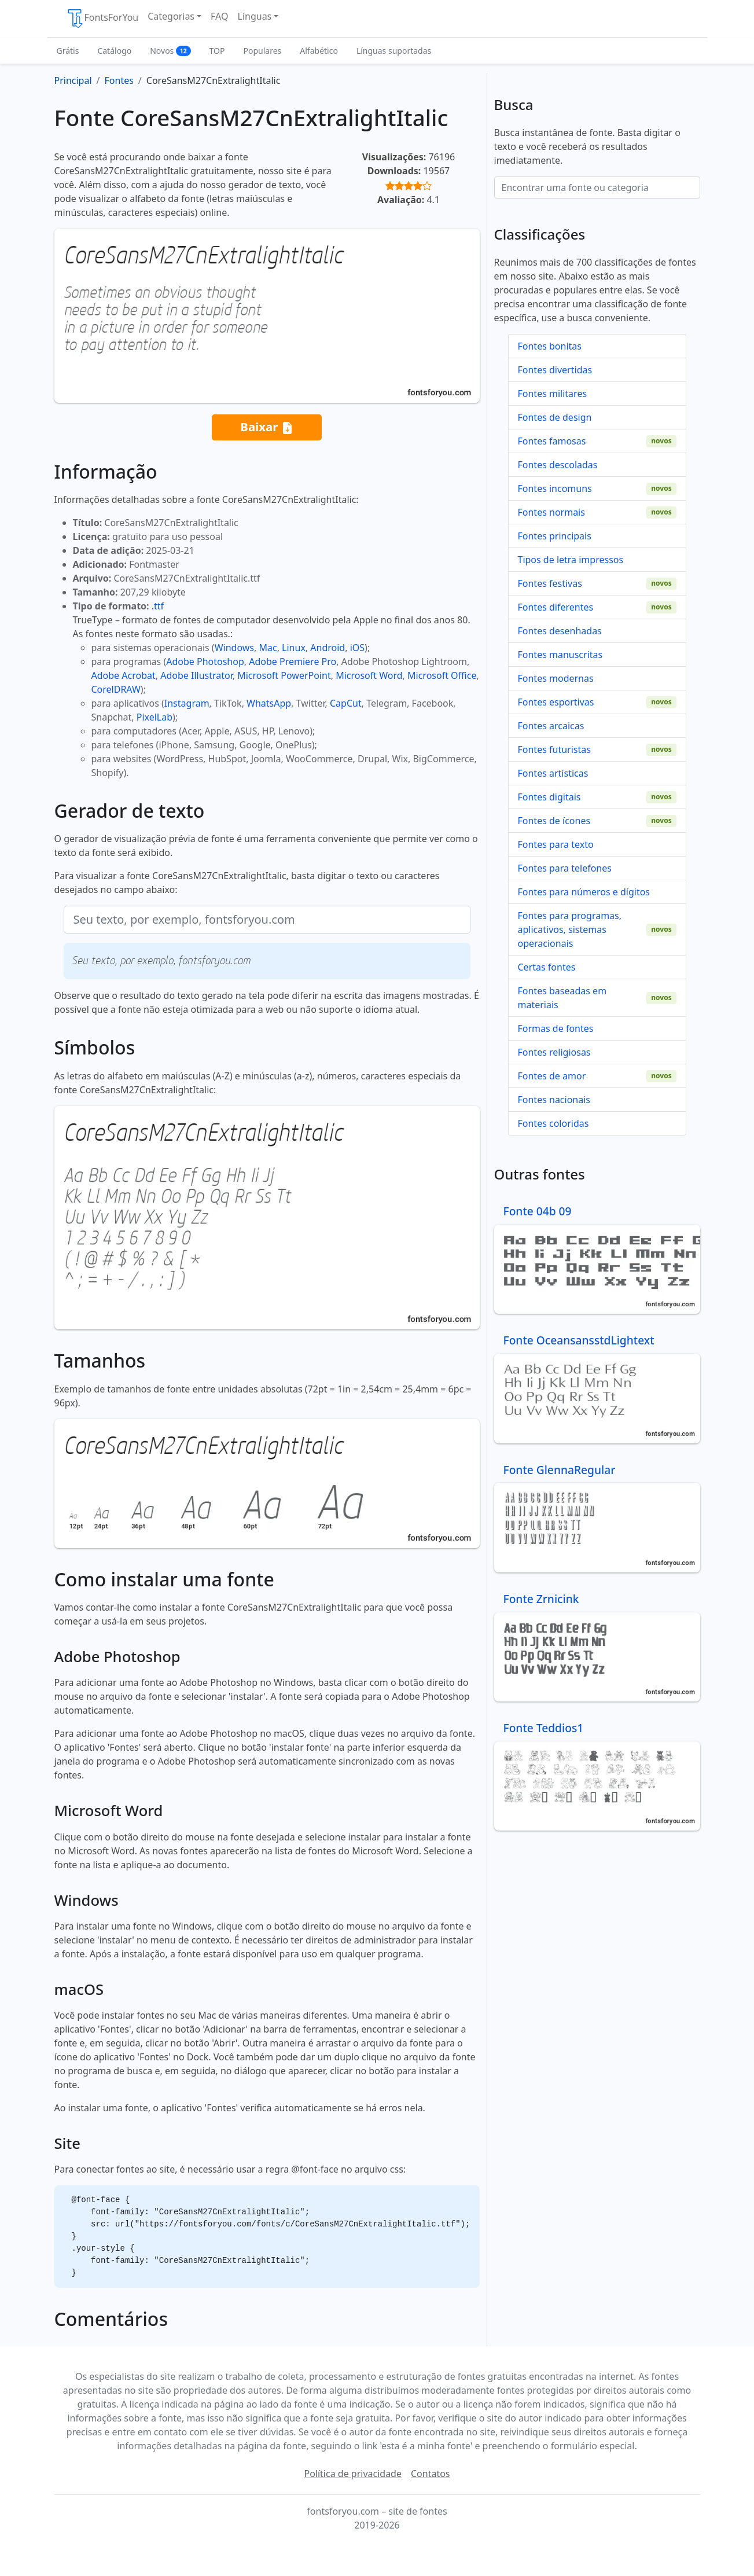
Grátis (68, 50)
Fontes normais (551, 512)
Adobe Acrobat (123, 675)
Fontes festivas (550, 583)
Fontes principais (554, 536)
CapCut (346, 703)
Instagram (186, 703)
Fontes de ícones (554, 820)
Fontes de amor (552, 1076)
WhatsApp (269, 703)
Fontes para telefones (565, 868)
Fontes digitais (549, 797)
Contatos (430, 2473)
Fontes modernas (556, 678)
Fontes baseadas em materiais (562, 997)
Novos (170, 50)
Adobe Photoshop (205, 661)
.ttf (158, 606)
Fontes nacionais (554, 1099)
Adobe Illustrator (196, 675)
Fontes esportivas (556, 702)
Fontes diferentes (556, 607)
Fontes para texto (556, 844)
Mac (268, 647)
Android (327, 647)
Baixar (266, 427)
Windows (234, 647)
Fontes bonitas (550, 346)
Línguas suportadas (393, 50)
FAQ (219, 16)
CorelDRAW (116, 689)
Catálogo (114, 50)
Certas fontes (547, 967)
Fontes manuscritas (560, 654)
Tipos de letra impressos (571, 559)
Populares (263, 50)
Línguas (255, 16)
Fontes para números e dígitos (584, 891)
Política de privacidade (353, 2473)
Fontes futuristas (554, 749)
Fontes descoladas (558, 464)
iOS (357, 647)
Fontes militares (552, 393)
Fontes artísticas (553, 773)
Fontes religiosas (554, 1052)
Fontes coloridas (553, 1123)
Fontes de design (555, 417)
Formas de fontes (556, 1028)
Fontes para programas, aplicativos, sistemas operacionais (570, 929)
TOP (217, 50)
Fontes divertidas (555, 369)
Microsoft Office (441, 675)
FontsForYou (102, 18)
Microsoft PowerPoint (283, 675)
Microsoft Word (369, 675)
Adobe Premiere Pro (292, 661)
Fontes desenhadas (560, 630)
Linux (294, 647)
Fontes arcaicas (551, 725)
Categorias (171, 16)
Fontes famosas (552, 441)
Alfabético (319, 50)
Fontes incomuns (555, 488)
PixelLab (154, 717)
